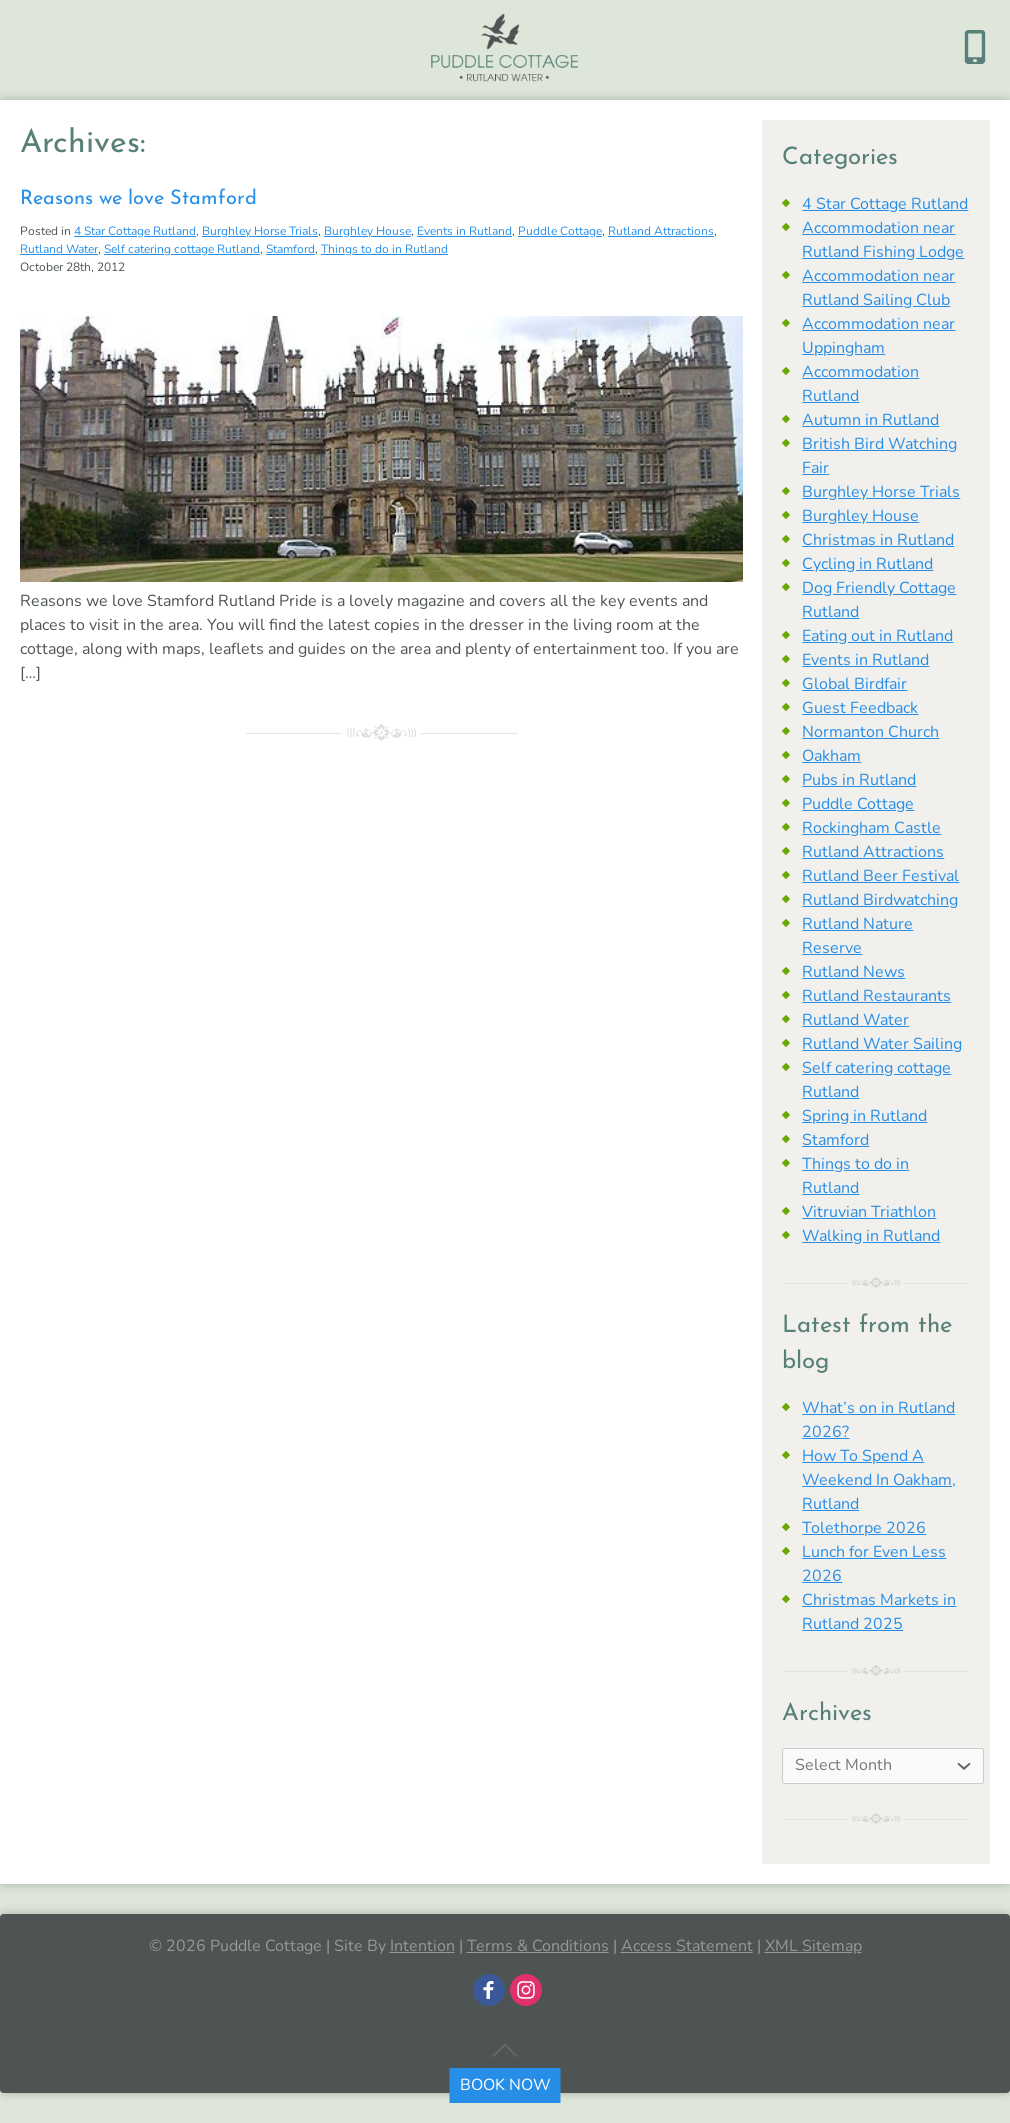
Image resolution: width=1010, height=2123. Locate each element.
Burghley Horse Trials (260, 231)
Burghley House (367, 231)
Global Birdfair (854, 684)
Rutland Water (59, 249)
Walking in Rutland (871, 1236)
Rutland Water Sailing (882, 1044)
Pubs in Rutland (859, 780)
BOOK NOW (505, 2085)
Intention (422, 1946)
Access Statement (687, 1946)
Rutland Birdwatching (880, 900)
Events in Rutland (464, 231)
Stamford (290, 249)
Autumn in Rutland (870, 420)
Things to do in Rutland (384, 249)
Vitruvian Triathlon (869, 1212)
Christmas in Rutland (878, 540)
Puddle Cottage (560, 231)
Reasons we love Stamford (138, 199)
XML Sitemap (813, 1946)
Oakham (831, 756)
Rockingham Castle (871, 828)
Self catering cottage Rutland (182, 249)
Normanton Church (870, 732)
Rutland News (853, 972)
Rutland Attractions (661, 231)
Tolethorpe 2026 (864, 1528)
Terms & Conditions (538, 1946)
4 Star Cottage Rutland (135, 231)
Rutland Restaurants (876, 996)
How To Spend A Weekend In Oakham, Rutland (879, 1480)
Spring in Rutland (864, 1116)
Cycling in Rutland (867, 564)
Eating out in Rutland (877, 636)
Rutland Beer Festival (880, 876)
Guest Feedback (860, 708)
